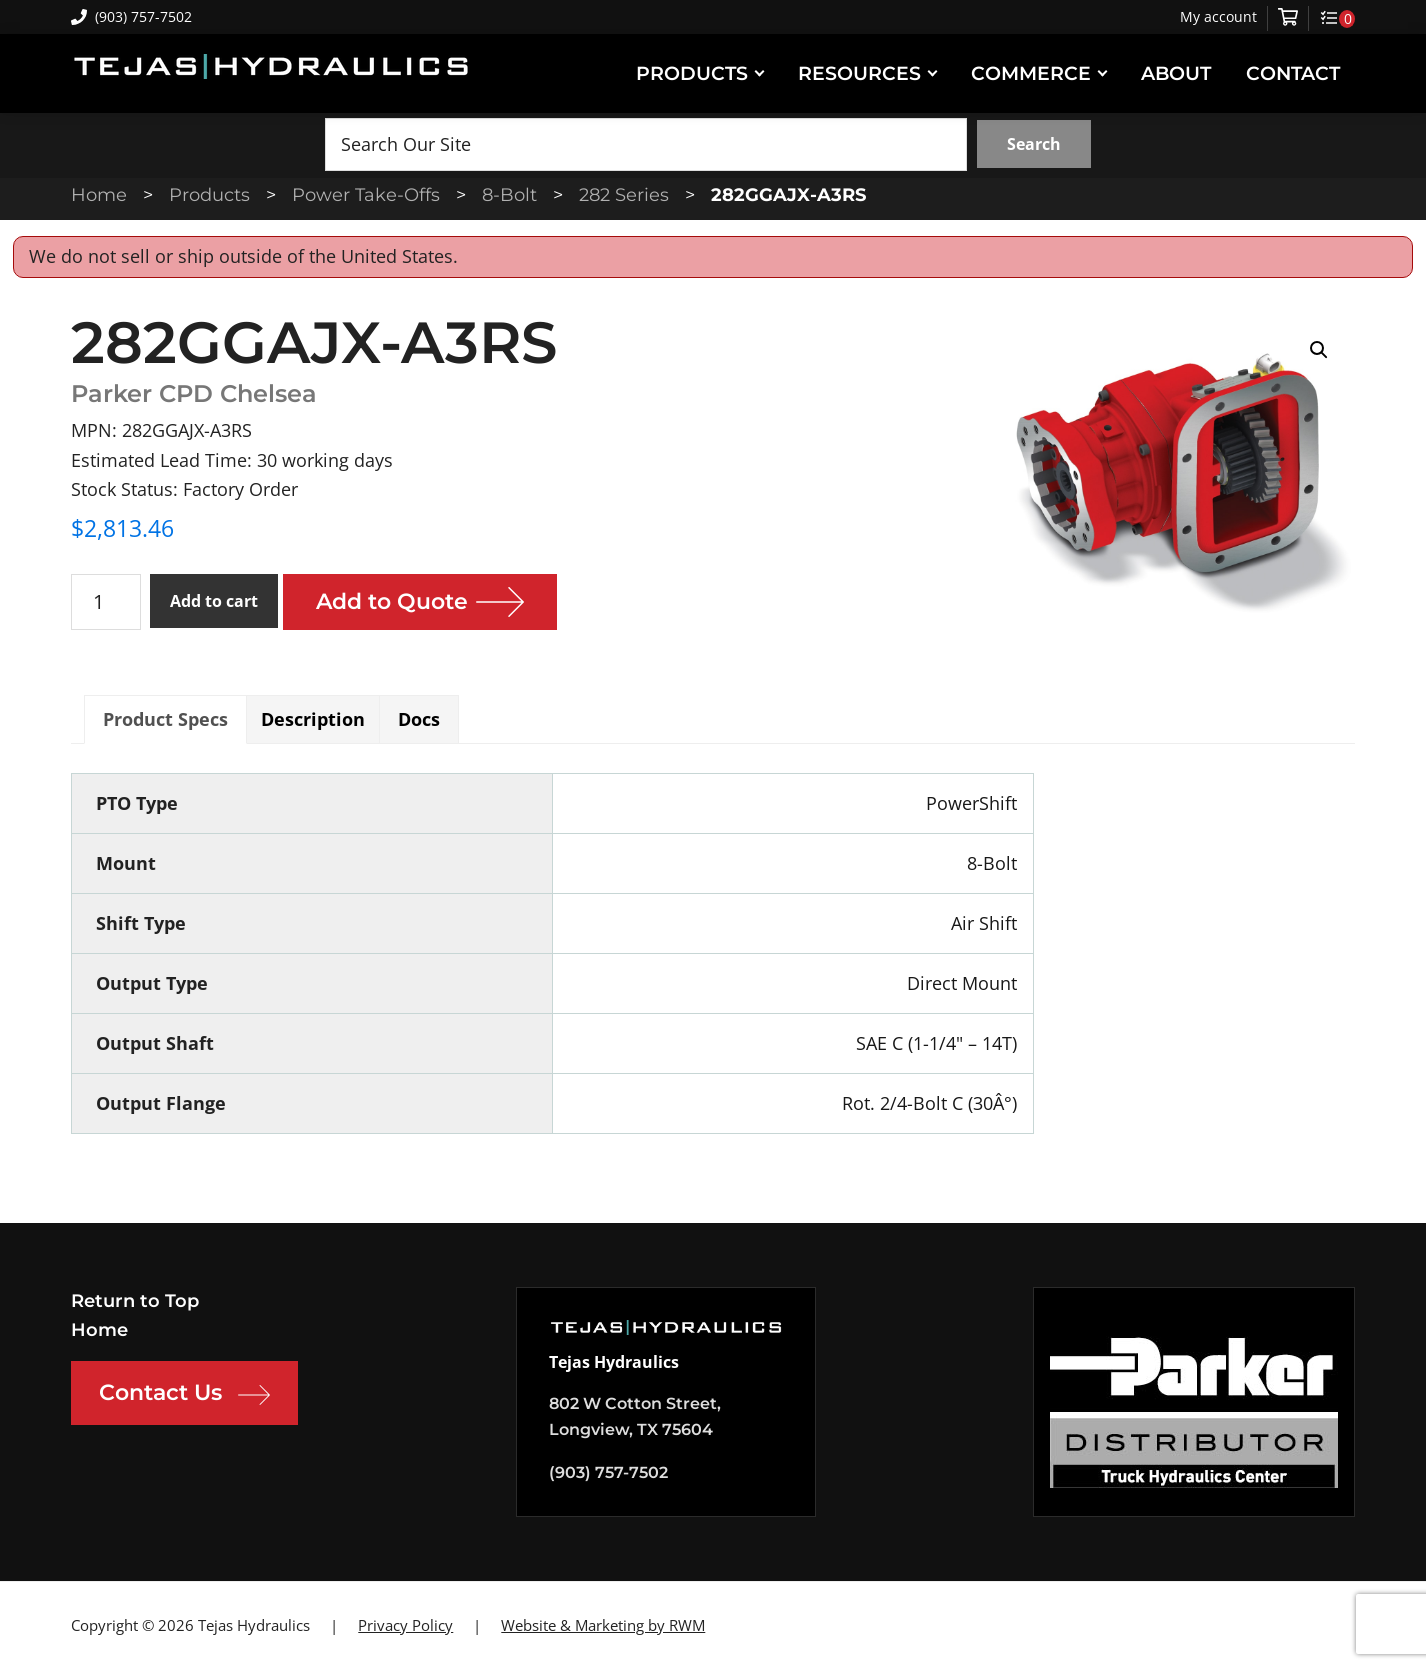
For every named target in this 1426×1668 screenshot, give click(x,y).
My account (1218, 17)
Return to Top (135, 1301)
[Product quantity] (106, 602)
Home (99, 1330)
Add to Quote (392, 601)
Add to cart (214, 601)
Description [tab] (313, 719)
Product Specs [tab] (165, 719)
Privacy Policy (405, 1625)
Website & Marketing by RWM (603, 1625)
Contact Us (184, 1395)
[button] (1319, 350)
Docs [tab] (419, 719)
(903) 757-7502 (131, 16)
